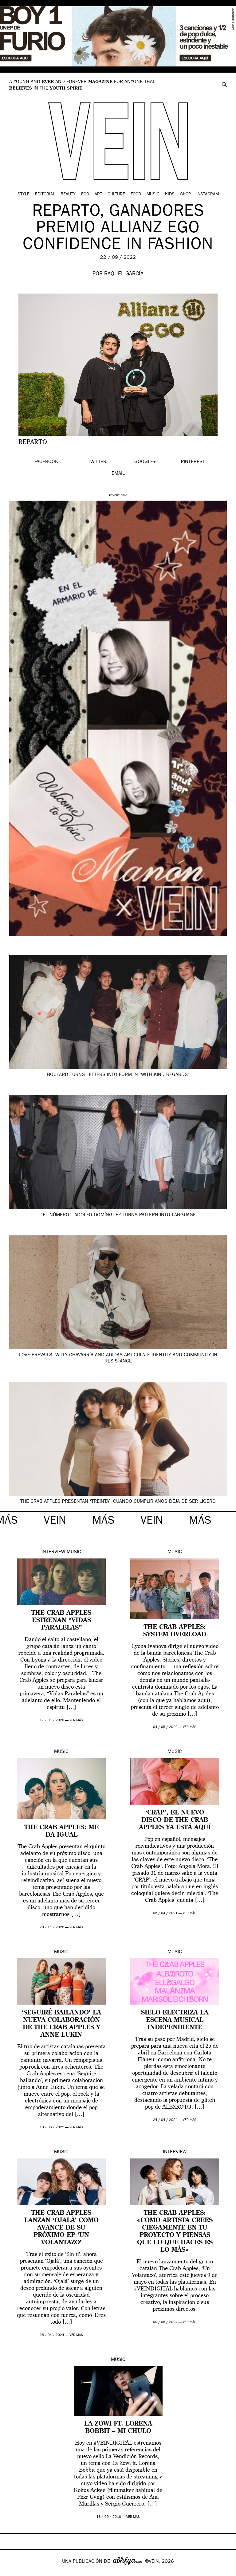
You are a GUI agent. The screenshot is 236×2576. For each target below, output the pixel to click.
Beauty (68, 194)
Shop (185, 194)
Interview (53, 1552)
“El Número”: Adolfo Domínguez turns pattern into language (118, 1215)
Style (24, 194)
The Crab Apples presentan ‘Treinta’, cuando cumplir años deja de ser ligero (118, 1501)
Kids (170, 194)
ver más (76, 1720)
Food (136, 194)
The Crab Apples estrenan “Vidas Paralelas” (61, 1620)
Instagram (207, 194)
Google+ (11, 2572)
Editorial (45, 194)
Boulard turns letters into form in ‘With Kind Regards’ (118, 1075)
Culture (116, 194)
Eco (85, 194)
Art (98, 194)
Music (153, 194)
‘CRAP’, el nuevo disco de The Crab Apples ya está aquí (175, 1820)
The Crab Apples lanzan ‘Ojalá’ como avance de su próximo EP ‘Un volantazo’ (61, 2228)
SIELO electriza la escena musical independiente (174, 2020)
